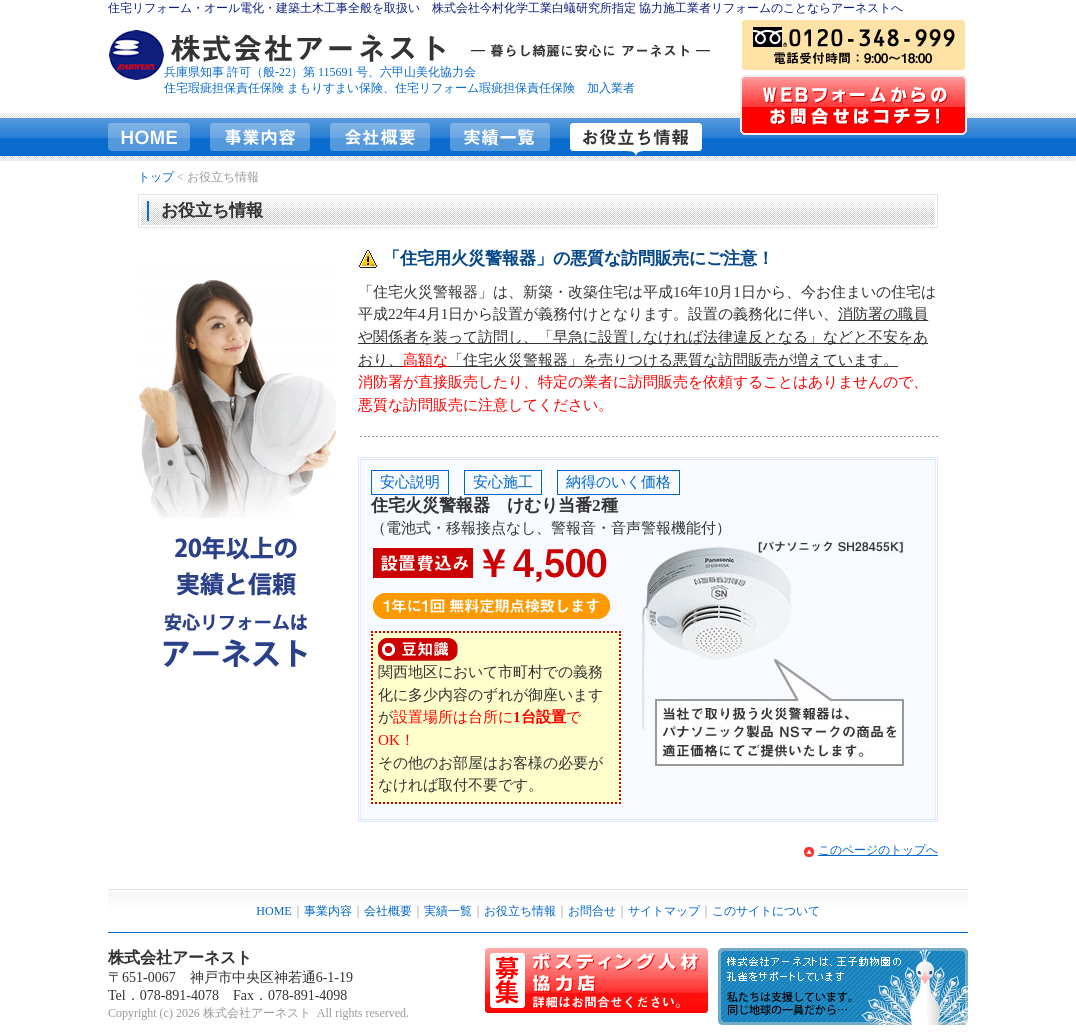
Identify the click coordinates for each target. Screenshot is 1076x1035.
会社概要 (380, 137)
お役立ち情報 (636, 137)
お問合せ (592, 911)
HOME (149, 137)
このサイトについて (766, 911)
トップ (156, 177)
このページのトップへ (878, 850)
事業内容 (260, 137)
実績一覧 (500, 137)
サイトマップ (664, 911)
